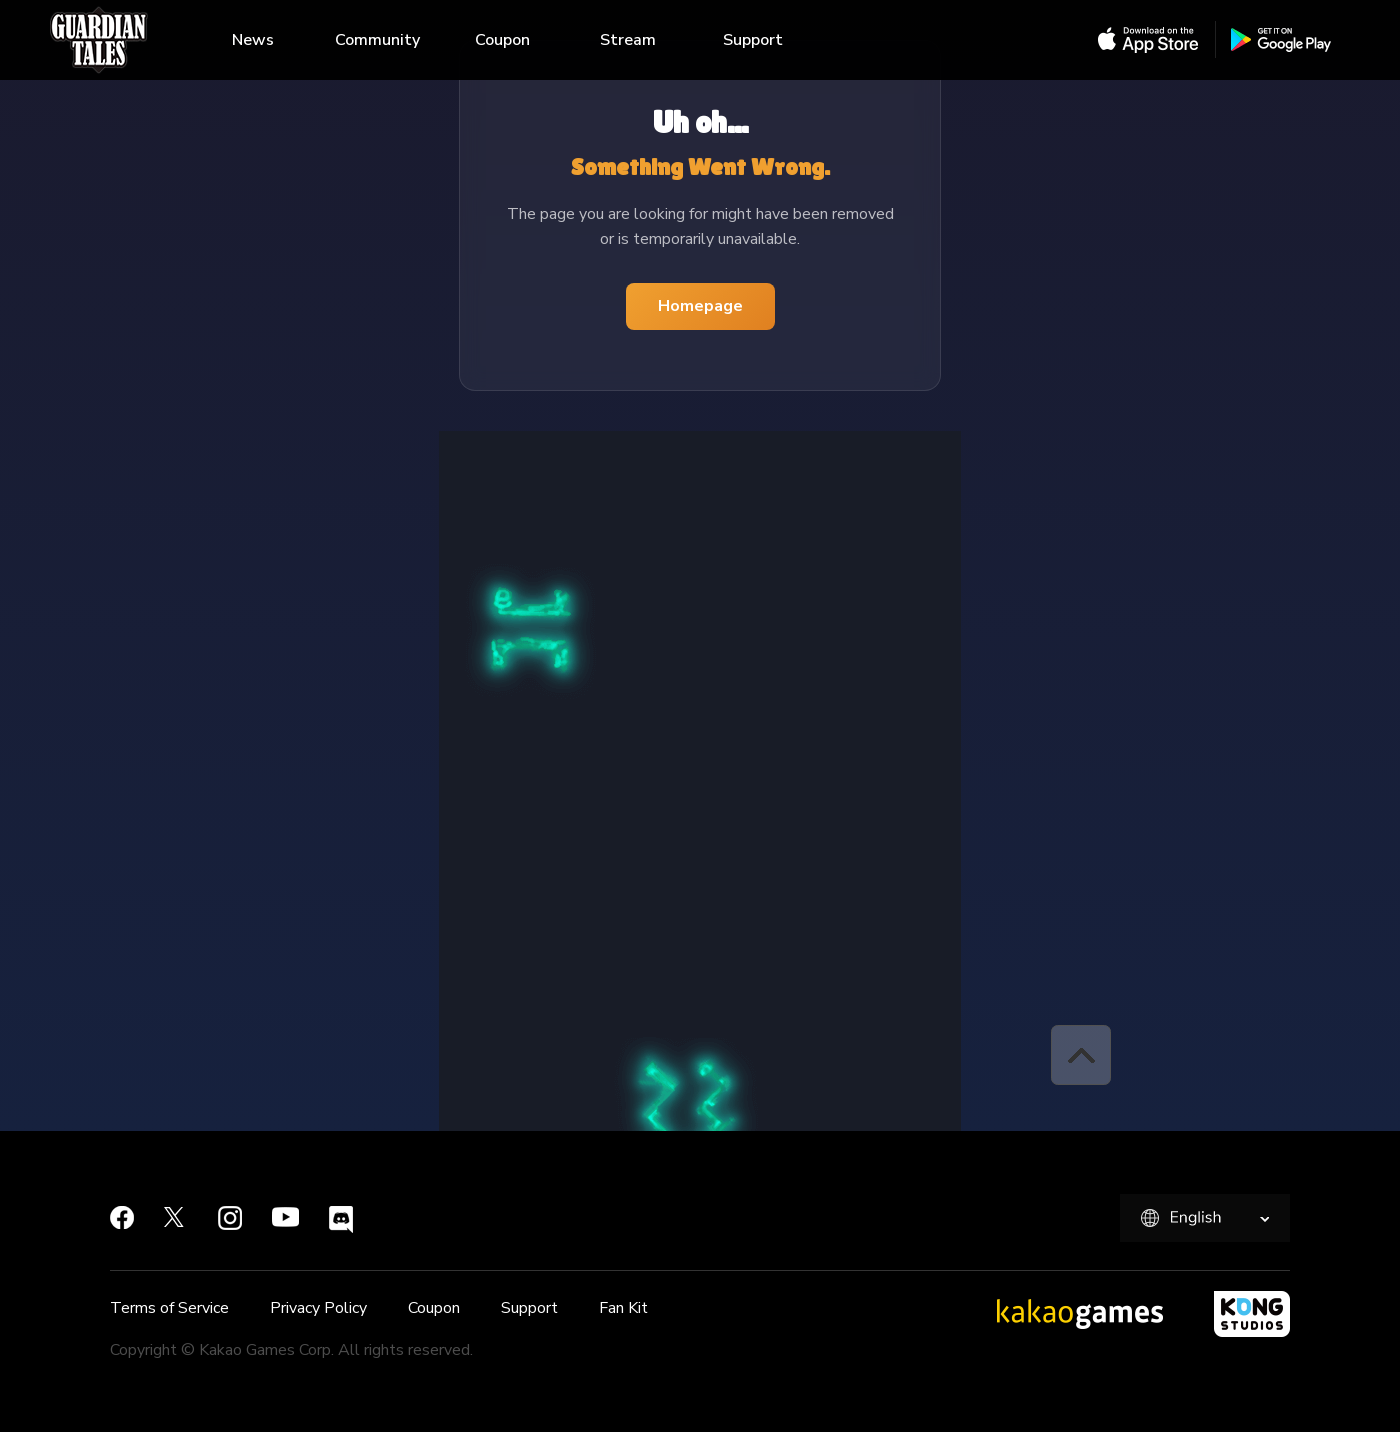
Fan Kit (623, 1308)
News (253, 40)
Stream (628, 40)
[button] (1081, 1055)
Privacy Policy (318, 1308)
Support (753, 40)
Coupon (502, 40)
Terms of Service (169, 1308)
